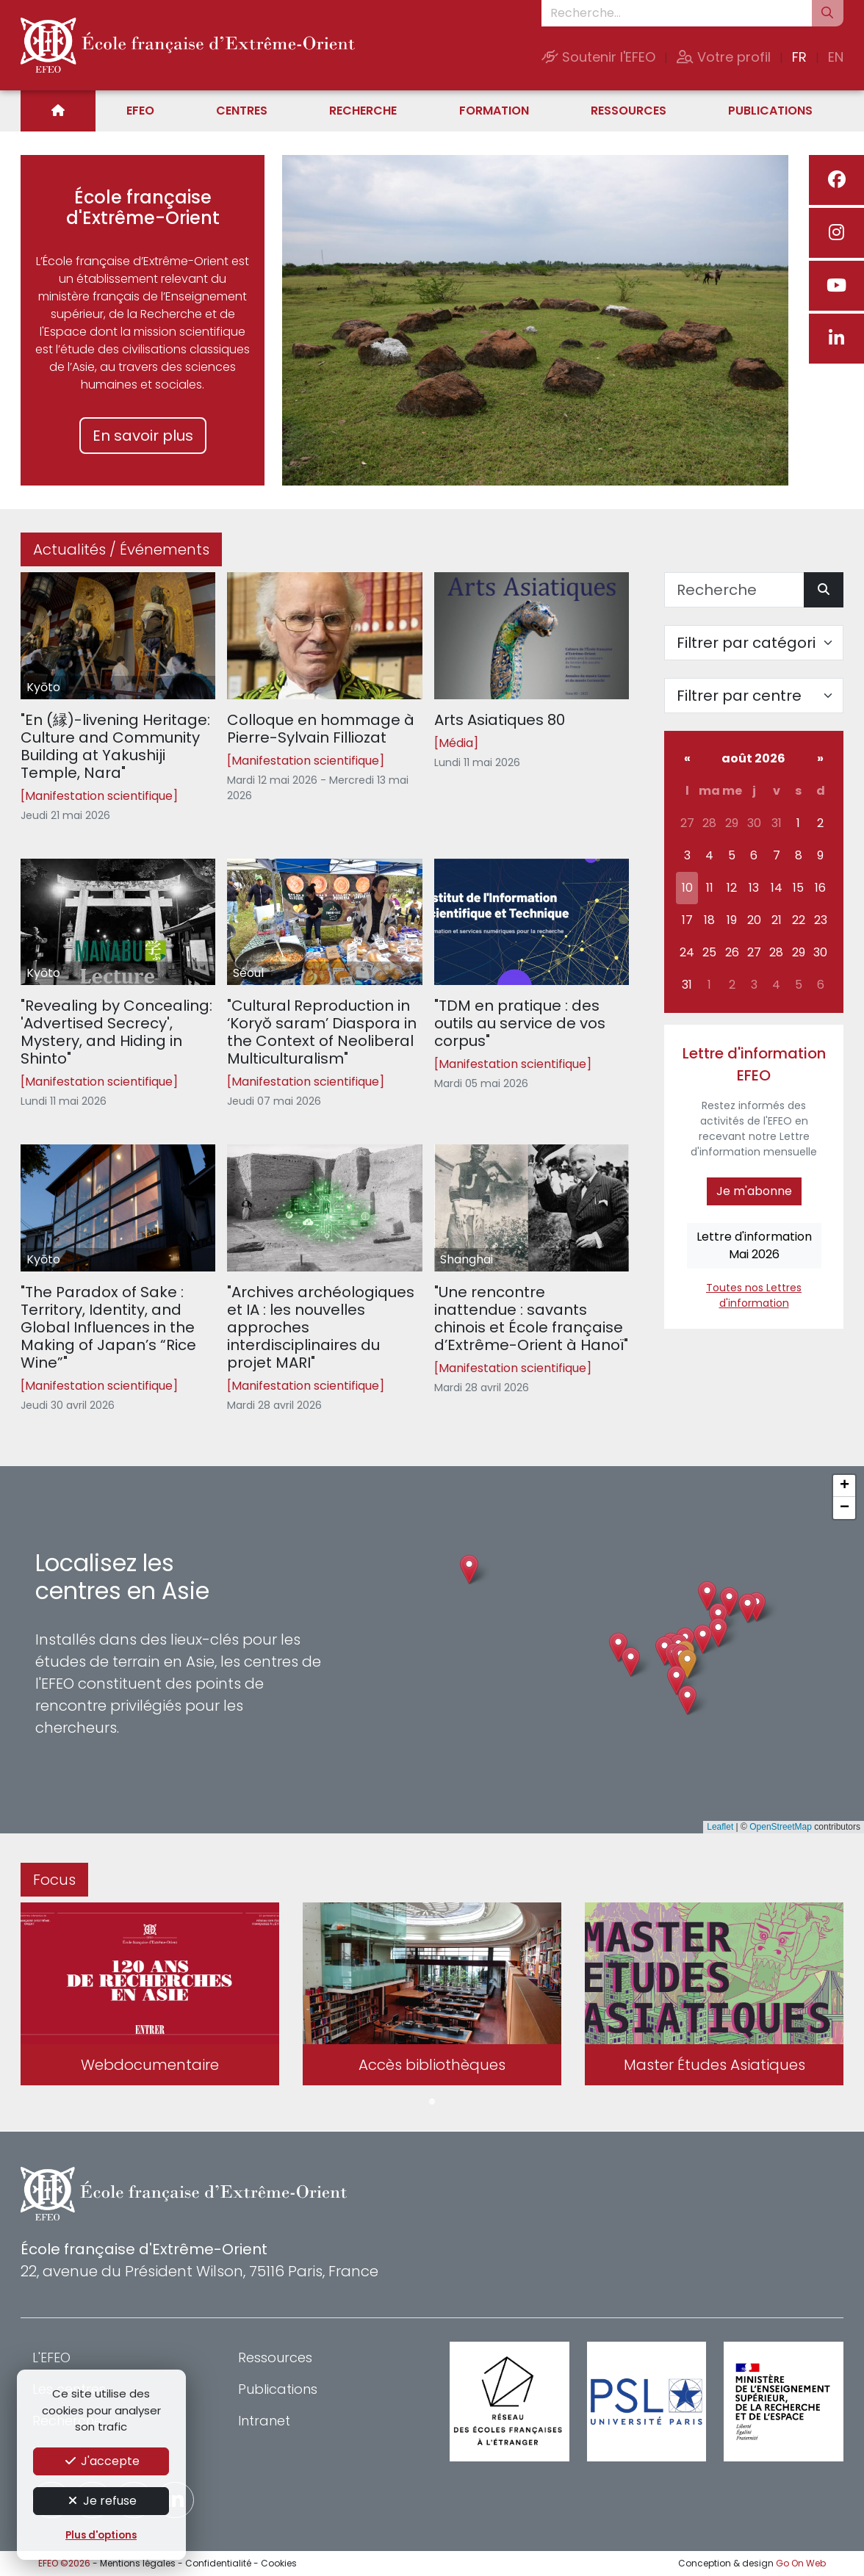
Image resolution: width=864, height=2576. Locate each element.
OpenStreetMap (780, 1827)
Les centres (69, 2389)
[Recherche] (734, 589)
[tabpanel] (150, 1997)
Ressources (628, 110)
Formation (494, 110)
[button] (687, 1664)
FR (799, 57)
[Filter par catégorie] (753, 642)
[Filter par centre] (753, 695)
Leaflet (720, 1827)
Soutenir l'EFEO (598, 57)
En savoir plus (143, 435)
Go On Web (801, 2563)
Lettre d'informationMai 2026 (754, 1245)
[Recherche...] (676, 13)
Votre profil (724, 57)
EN (835, 57)
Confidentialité (218, 2563)
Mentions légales (138, 2563)
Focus (54, 1879)
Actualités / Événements (121, 549)
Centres (241, 110)
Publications (770, 110)
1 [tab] (432, 2102)
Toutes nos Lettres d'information (754, 1295)
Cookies (279, 2563)
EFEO (140, 110)
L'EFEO (51, 2357)
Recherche (363, 110)
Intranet (264, 2420)
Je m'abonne (754, 1191)
